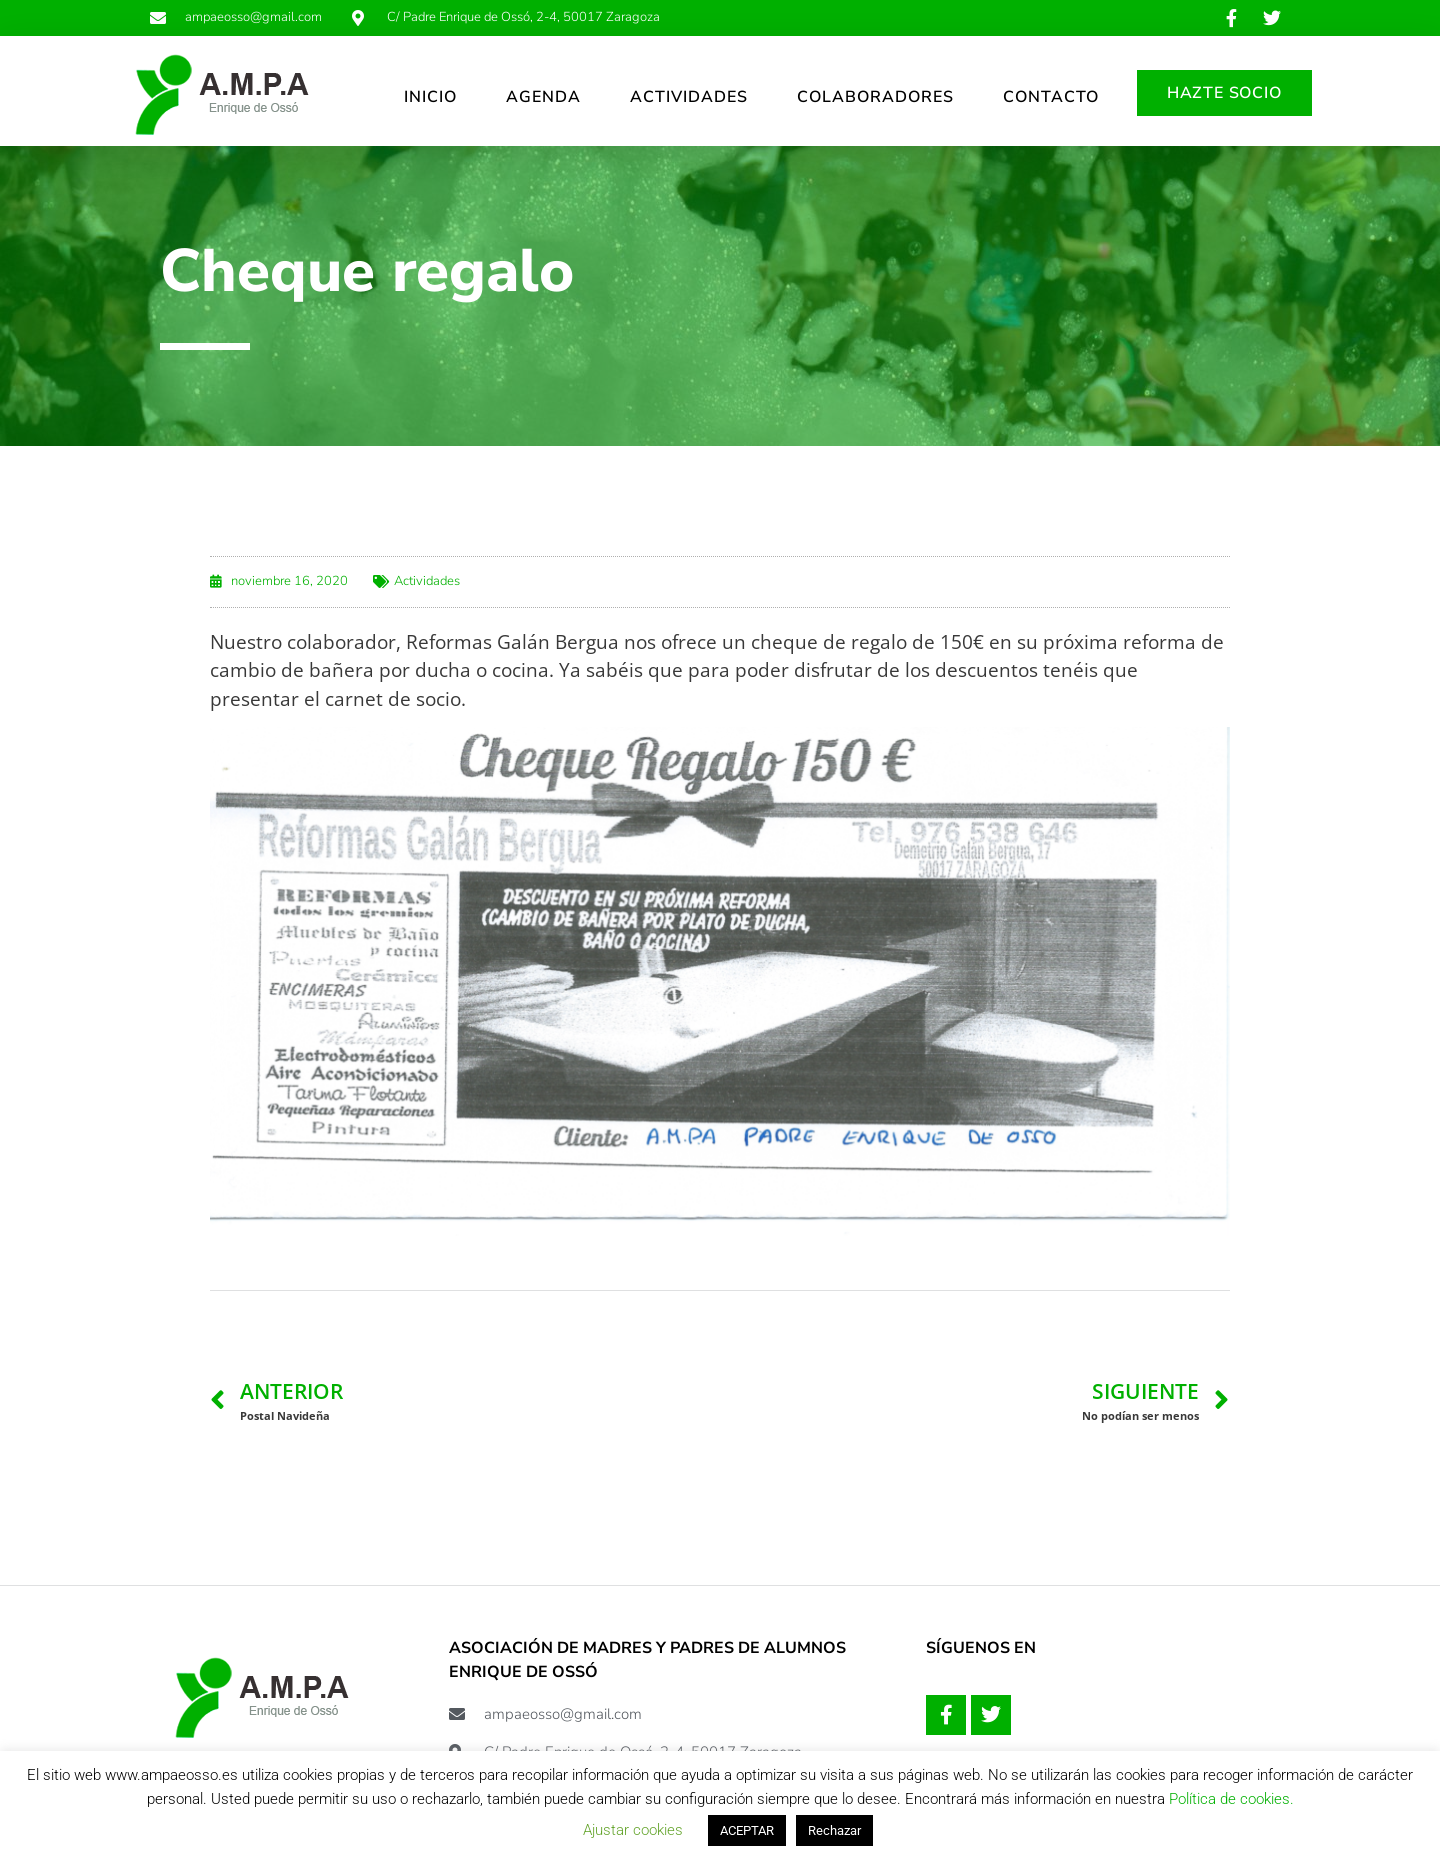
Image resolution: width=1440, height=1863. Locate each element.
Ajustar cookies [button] (633, 1830)
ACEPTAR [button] (747, 1830)
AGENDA (543, 97)
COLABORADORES (875, 97)
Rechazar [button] (834, 1830)
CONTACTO (1051, 97)
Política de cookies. (1231, 1799)
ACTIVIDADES (689, 97)
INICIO (430, 97)
